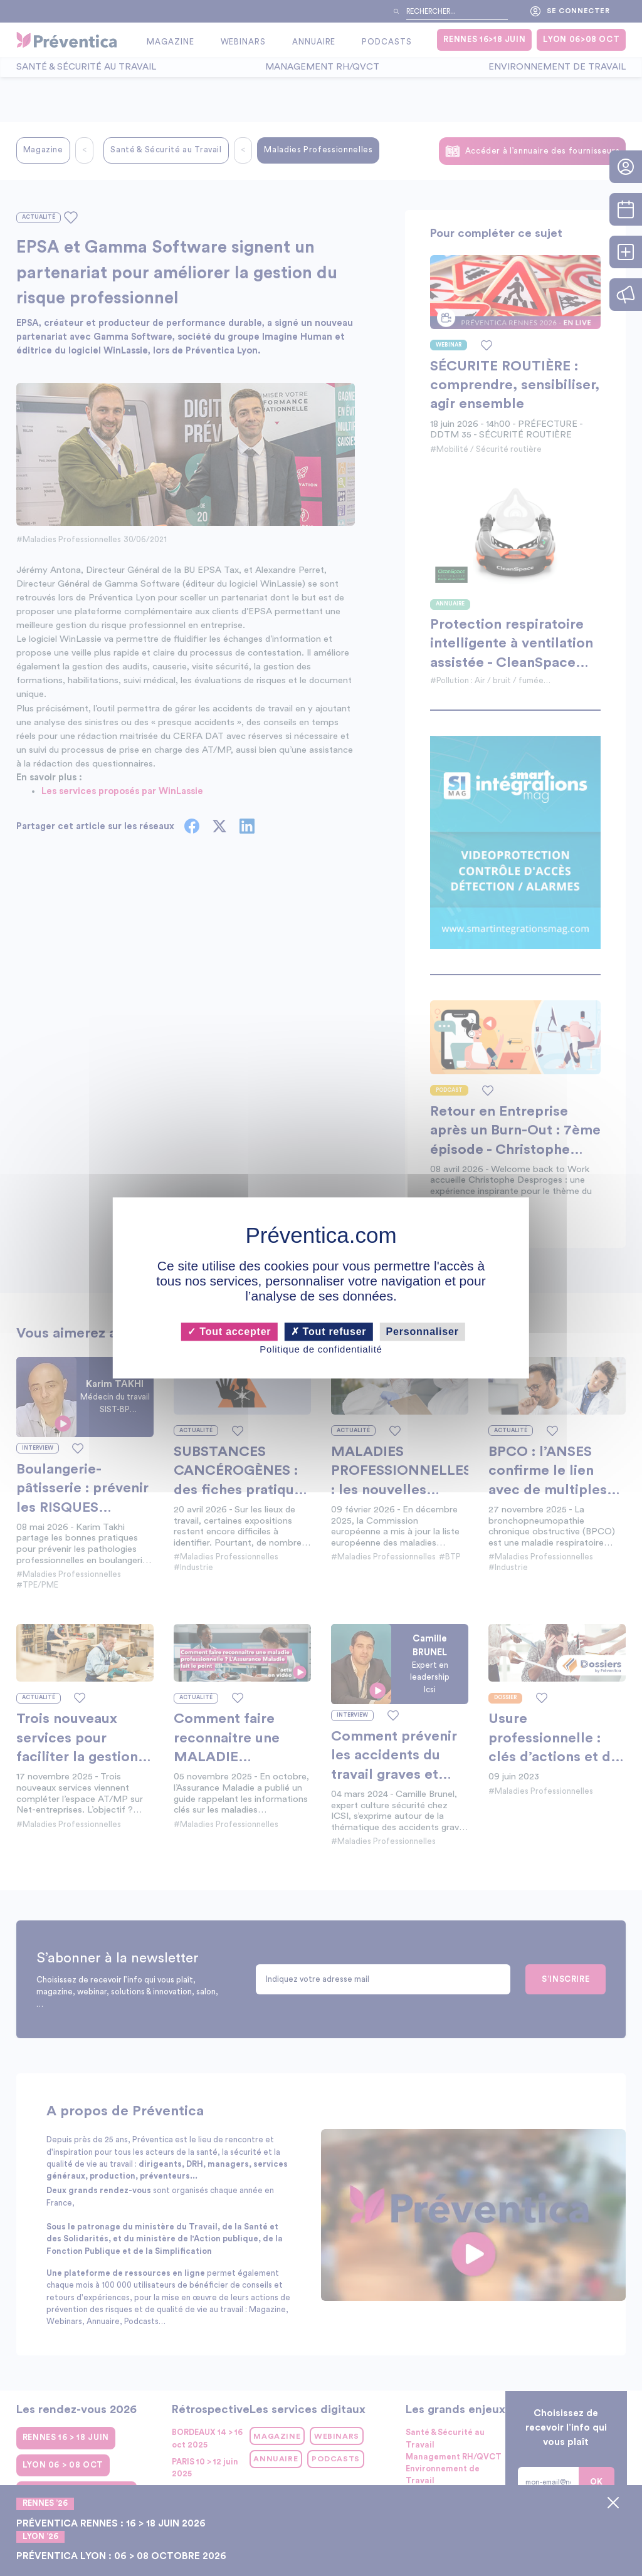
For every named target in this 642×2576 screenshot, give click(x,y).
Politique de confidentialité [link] (321, 1349)
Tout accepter (229, 1331)
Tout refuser (329, 1331)
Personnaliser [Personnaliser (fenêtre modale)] (422, 1331)
